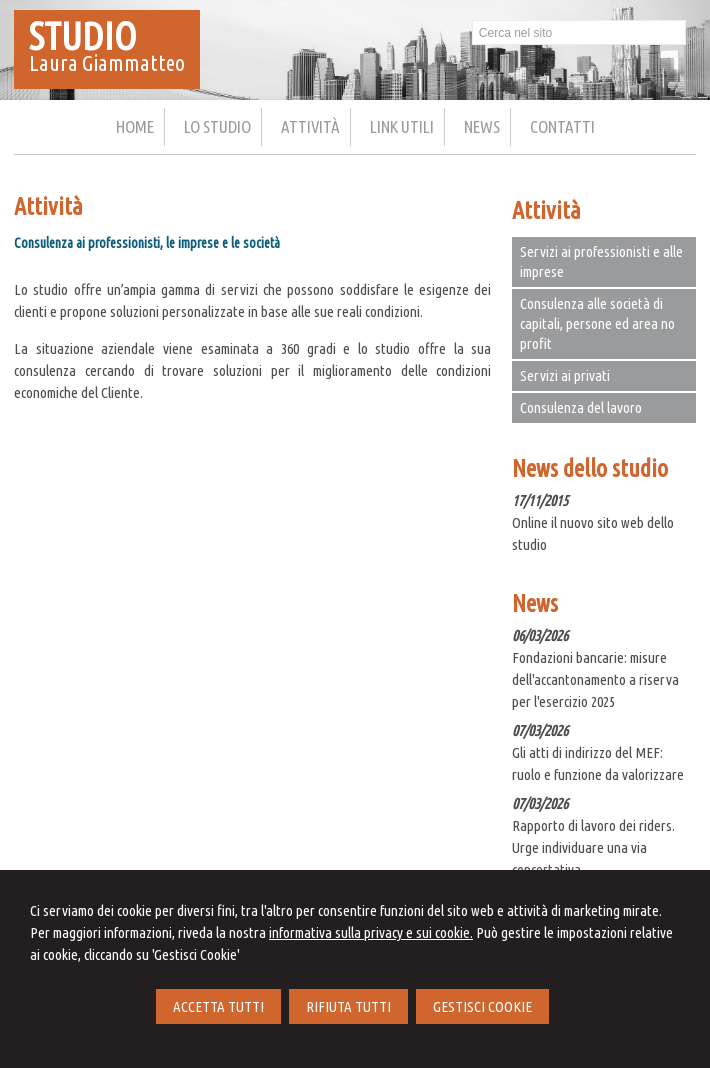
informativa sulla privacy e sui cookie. (371, 932)
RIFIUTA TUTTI (348, 1006)
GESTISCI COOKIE (482, 1006)
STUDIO (83, 36)
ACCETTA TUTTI (218, 1006)
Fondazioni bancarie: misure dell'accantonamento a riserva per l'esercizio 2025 (595, 679)
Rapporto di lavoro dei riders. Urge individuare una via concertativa (593, 847)
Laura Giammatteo (107, 62)
